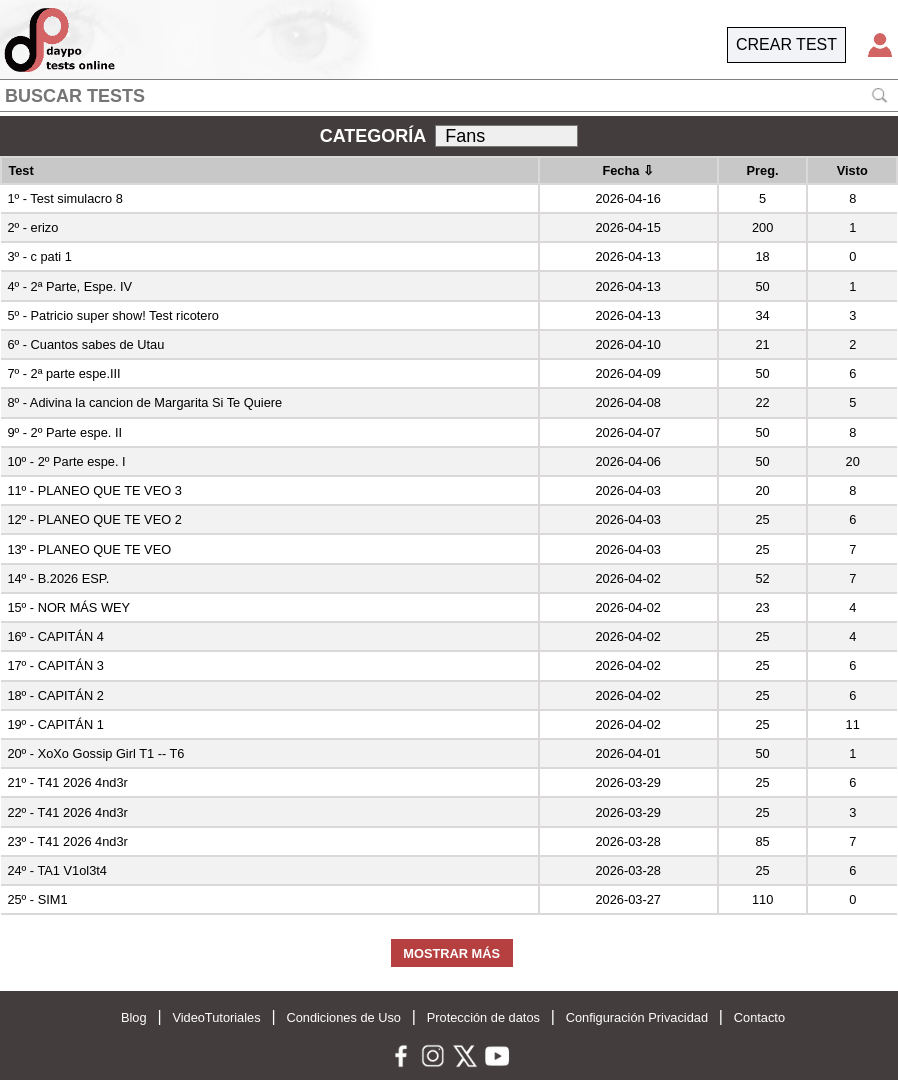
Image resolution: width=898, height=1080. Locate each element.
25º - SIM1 (37, 899)
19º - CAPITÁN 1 (55, 724)
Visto (852, 170)
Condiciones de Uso (343, 1017)
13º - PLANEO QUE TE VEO (89, 549)
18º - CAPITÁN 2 (55, 695)
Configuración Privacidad (637, 1017)
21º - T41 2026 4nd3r (67, 782)
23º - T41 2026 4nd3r (67, 841)
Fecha (628, 170)
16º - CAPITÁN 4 (55, 636)
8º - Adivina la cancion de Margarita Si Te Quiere (144, 402)
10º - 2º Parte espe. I (66, 461)
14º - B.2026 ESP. (58, 578)
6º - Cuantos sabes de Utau (85, 344)
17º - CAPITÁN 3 (55, 665)
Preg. (763, 170)
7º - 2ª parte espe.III (63, 373)
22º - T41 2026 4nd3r (67, 812)
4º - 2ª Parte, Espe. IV (69, 286)
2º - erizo (32, 227)
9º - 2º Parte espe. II (64, 432)
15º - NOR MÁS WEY (68, 607)
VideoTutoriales (216, 1017)
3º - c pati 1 (39, 256)
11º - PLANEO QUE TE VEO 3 (94, 490)
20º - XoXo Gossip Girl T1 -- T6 (95, 753)
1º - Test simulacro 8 (64, 198)
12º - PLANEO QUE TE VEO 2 (94, 519)
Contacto (759, 1017)
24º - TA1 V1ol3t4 (57, 870)
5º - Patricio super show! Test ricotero (112, 315)
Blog (134, 1017)
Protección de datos (483, 1017)
